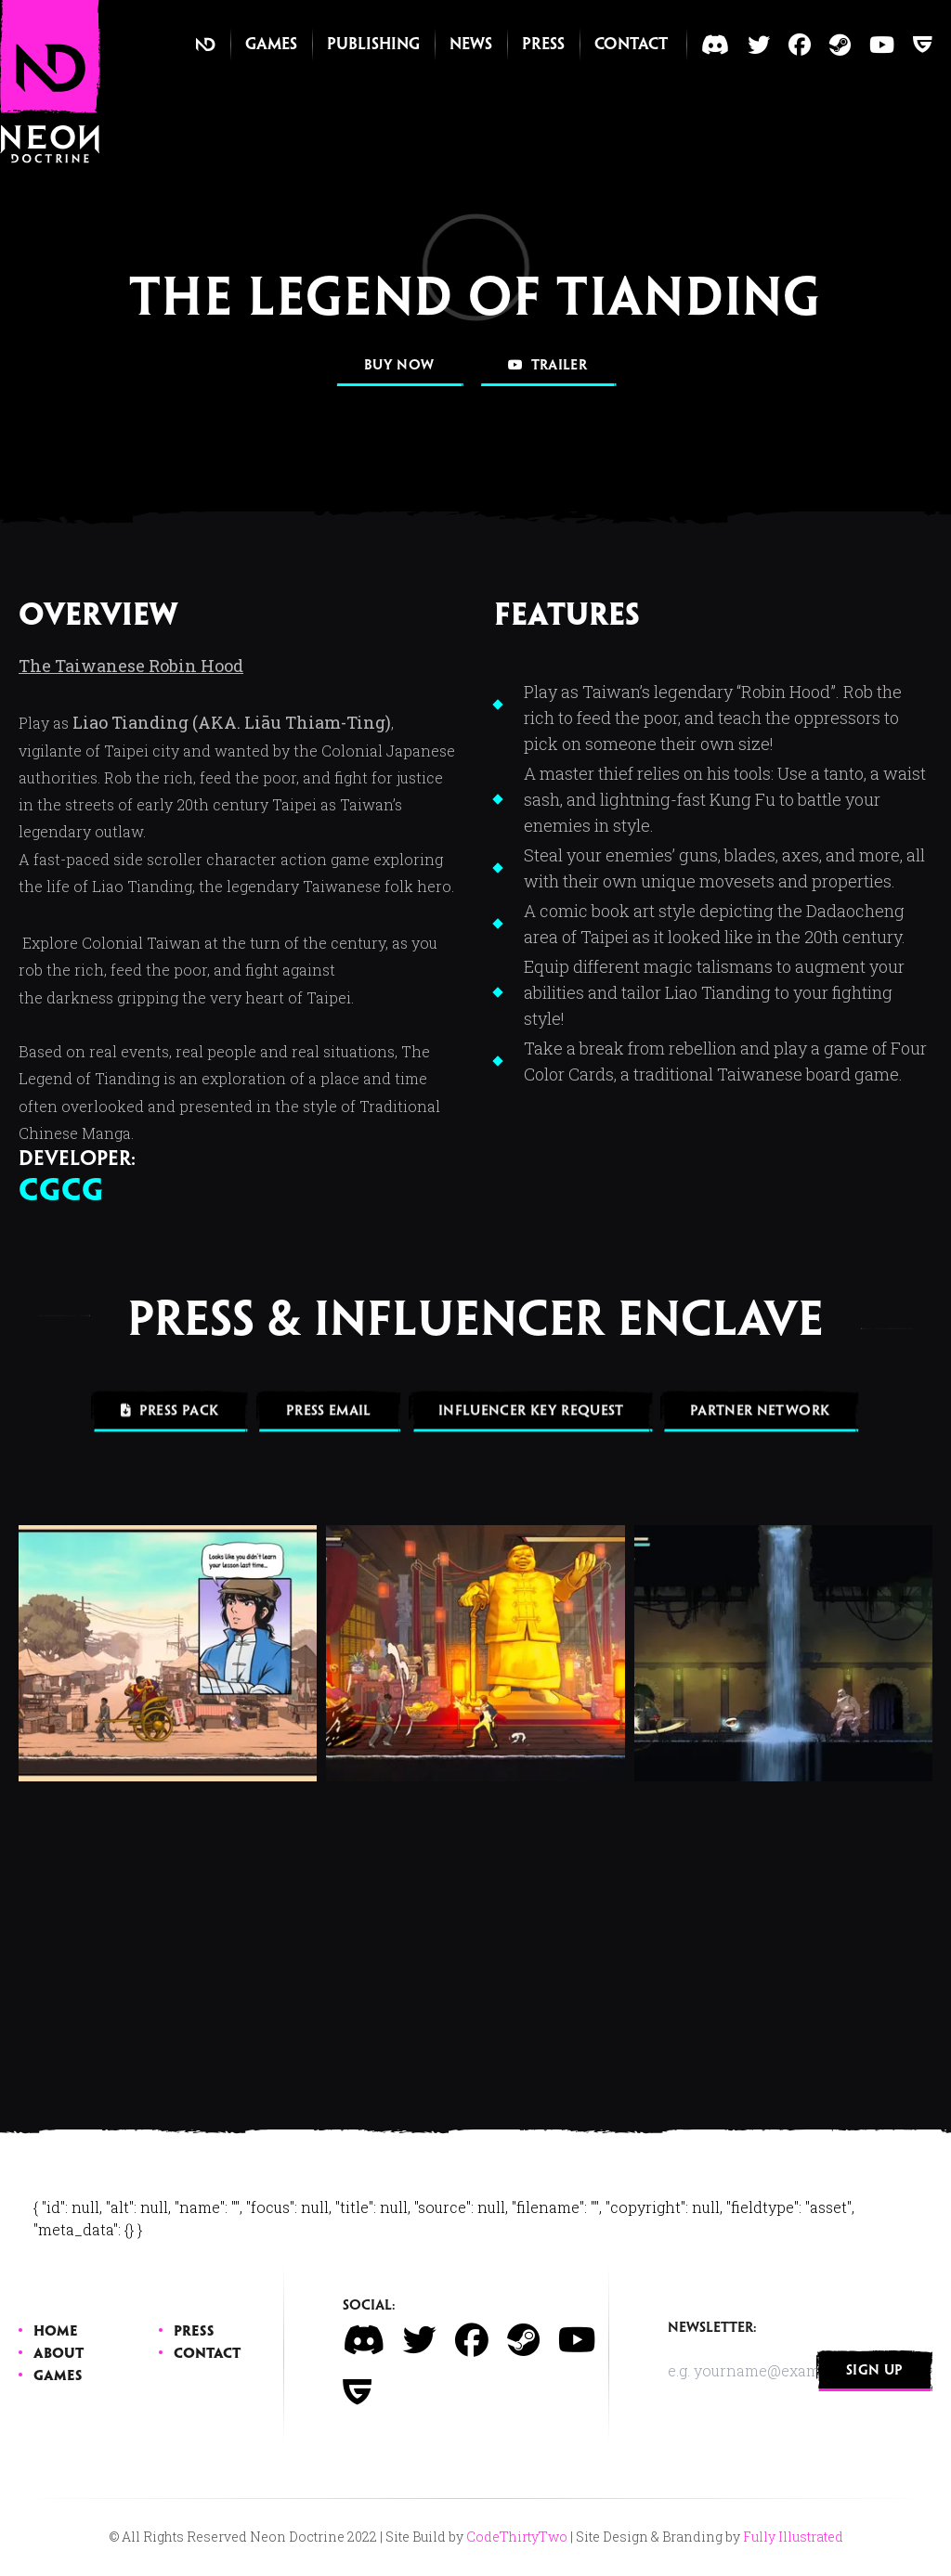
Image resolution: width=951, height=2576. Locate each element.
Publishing (373, 44)
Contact (631, 44)
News (470, 44)
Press (543, 44)
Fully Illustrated (793, 2536)
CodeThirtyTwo (516, 2536)
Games (271, 44)
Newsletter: (712, 2328)
